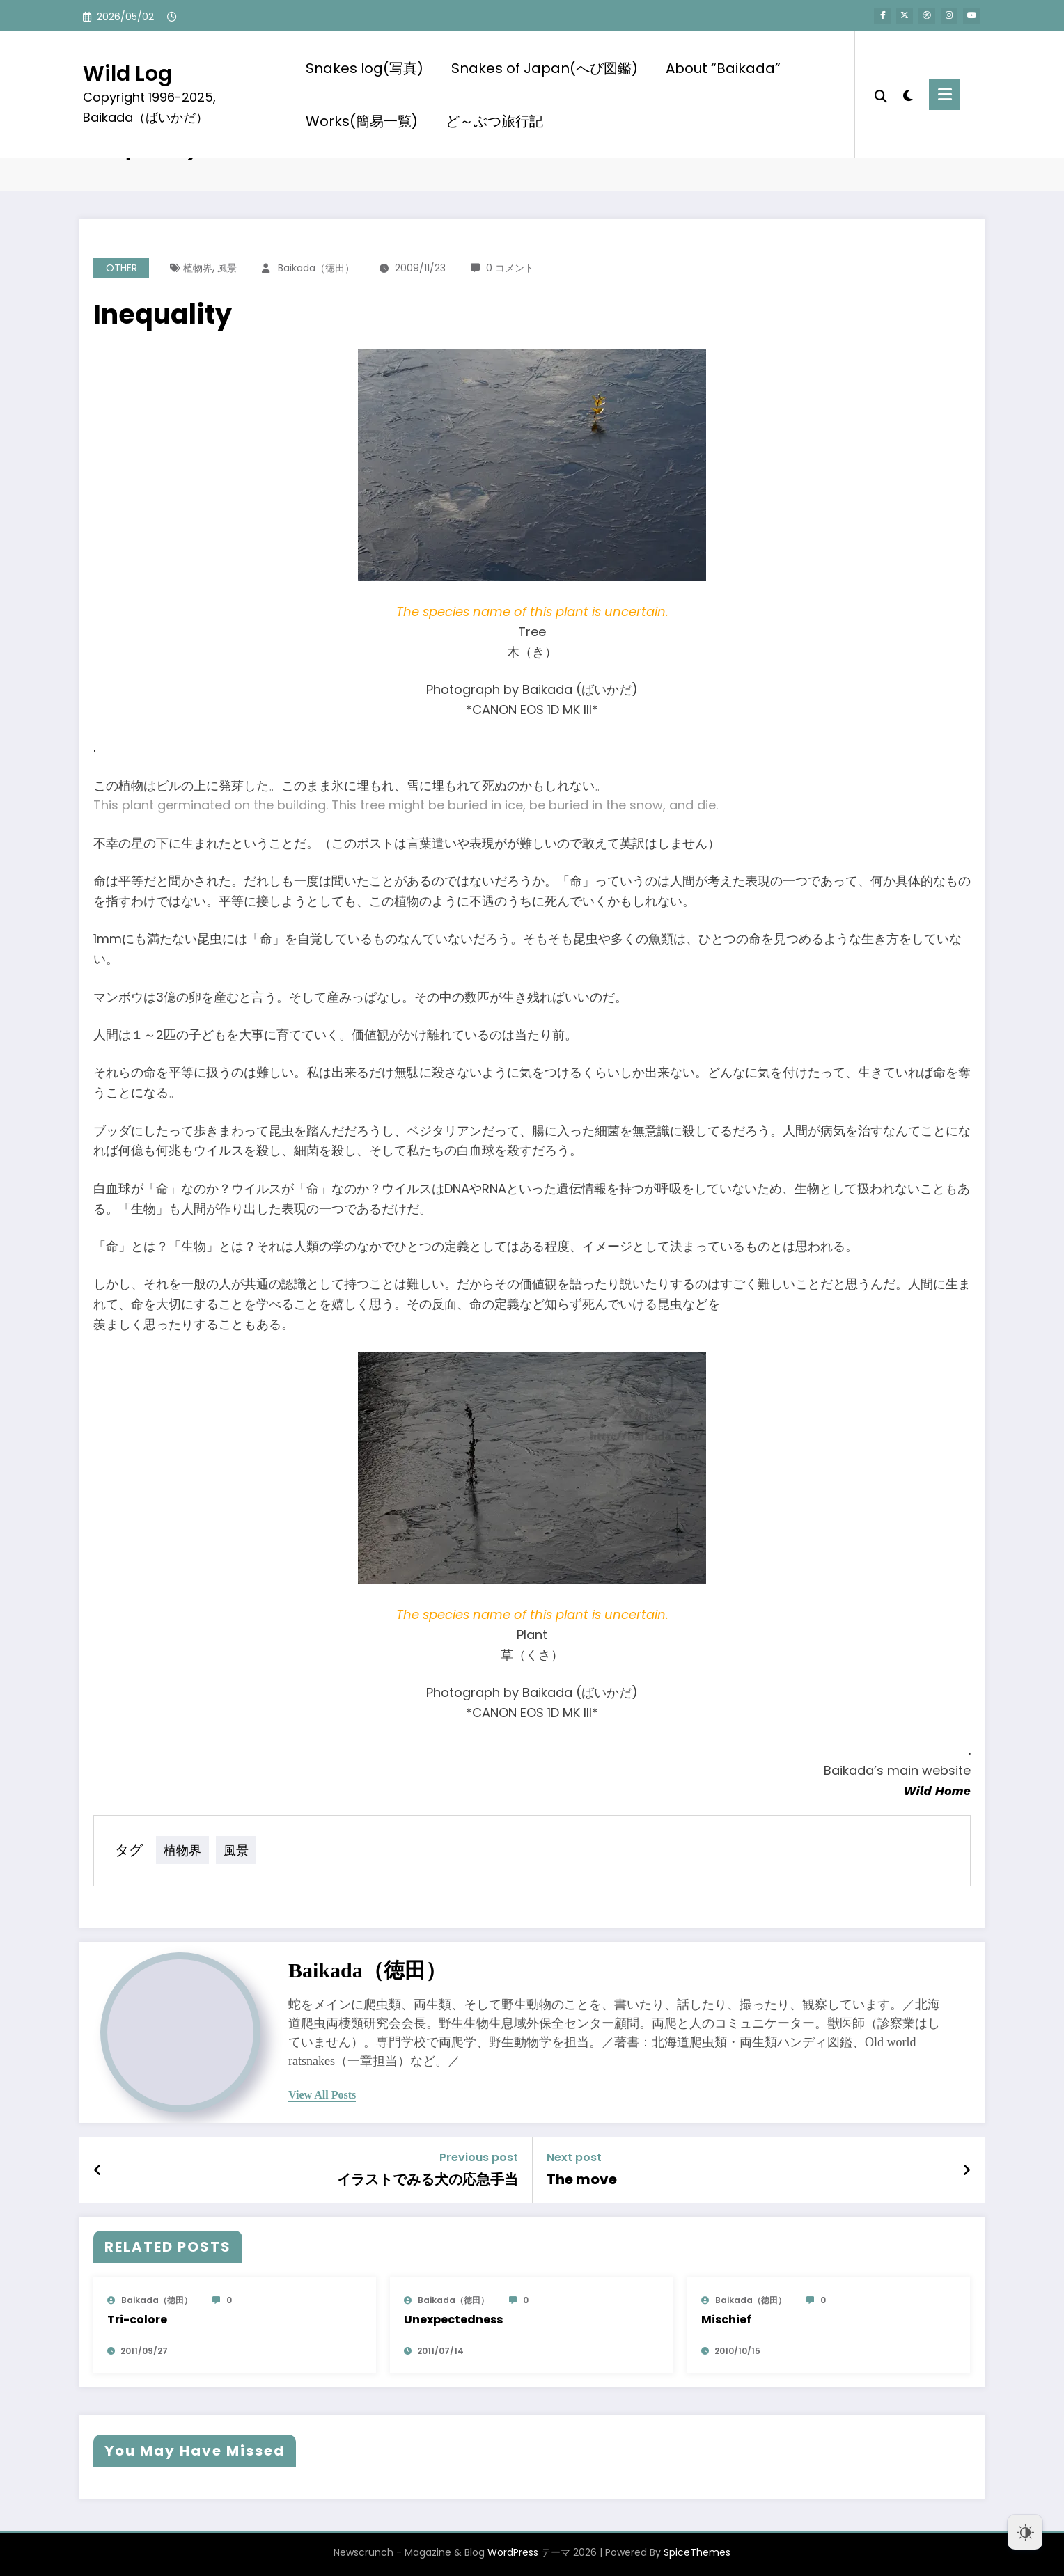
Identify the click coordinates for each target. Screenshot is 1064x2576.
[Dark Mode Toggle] (1025, 2532)
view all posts (322, 2095)
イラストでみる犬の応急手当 (427, 2179)
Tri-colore (137, 2320)
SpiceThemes (697, 2552)
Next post (574, 2157)
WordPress (512, 2552)
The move (582, 2179)
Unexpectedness (453, 2320)
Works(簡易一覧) (362, 121)
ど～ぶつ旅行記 (494, 121)
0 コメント (510, 268)
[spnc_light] (908, 94)
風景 (227, 268)
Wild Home (937, 1790)
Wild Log (127, 73)
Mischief (726, 2320)
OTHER (121, 268)
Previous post (478, 2157)
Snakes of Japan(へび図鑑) (544, 68)
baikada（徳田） (316, 268)
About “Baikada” (723, 68)
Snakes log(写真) (364, 68)
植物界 (197, 268)
